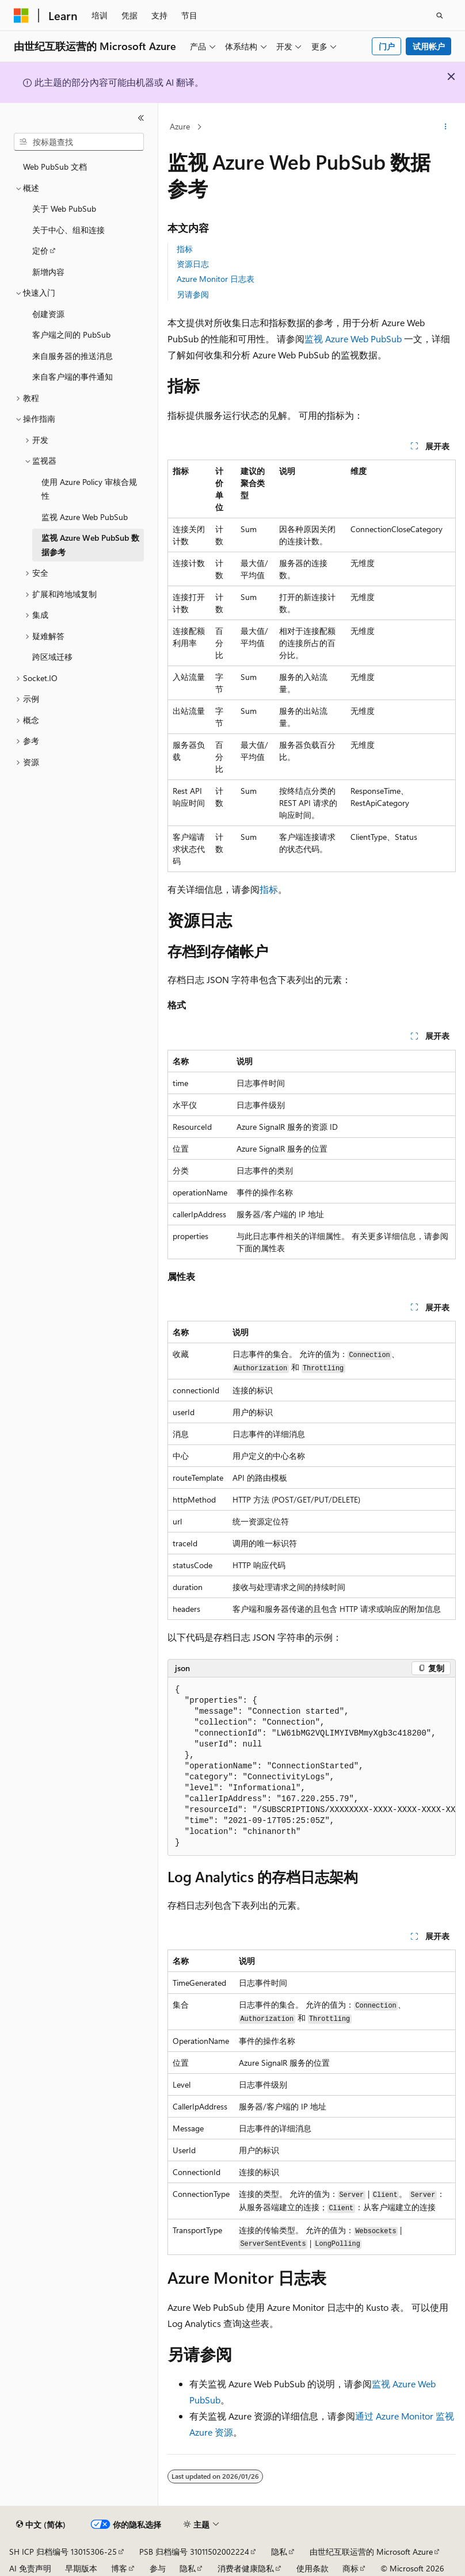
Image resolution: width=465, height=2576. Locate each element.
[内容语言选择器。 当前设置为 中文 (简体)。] (41, 2525)
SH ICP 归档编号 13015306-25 (63, 2551)
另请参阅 (193, 294)
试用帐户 (429, 46)
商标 (350, 2568)
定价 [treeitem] (40, 250)
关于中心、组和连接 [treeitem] (68, 229)
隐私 (279, 2551)
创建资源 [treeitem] (48, 313)
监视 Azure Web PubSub (353, 338)
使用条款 (312, 2568)
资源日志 (193, 263)
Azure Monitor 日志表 (215, 278)
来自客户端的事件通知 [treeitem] (72, 376)
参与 (158, 2568)
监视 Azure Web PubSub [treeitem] (84, 516)
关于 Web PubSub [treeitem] (64, 208)
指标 (185, 248)
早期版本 (81, 2568)
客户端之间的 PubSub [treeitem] (71, 334)
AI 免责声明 (30, 2568)
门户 (387, 46)
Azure (180, 126)
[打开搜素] (439, 15)
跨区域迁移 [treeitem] (52, 656)
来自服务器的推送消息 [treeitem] (72, 355)
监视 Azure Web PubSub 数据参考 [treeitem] (90, 544)
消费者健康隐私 (246, 2568)
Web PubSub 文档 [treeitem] (55, 166)
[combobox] (79, 142)
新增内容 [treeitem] (48, 271)
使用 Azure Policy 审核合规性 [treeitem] (89, 489)
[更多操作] (446, 127)
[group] (311, 1766)
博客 (119, 2568)
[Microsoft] (21, 15)
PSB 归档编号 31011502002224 (194, 2551)
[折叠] (141, 118)
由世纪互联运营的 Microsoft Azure (371, 2551)
